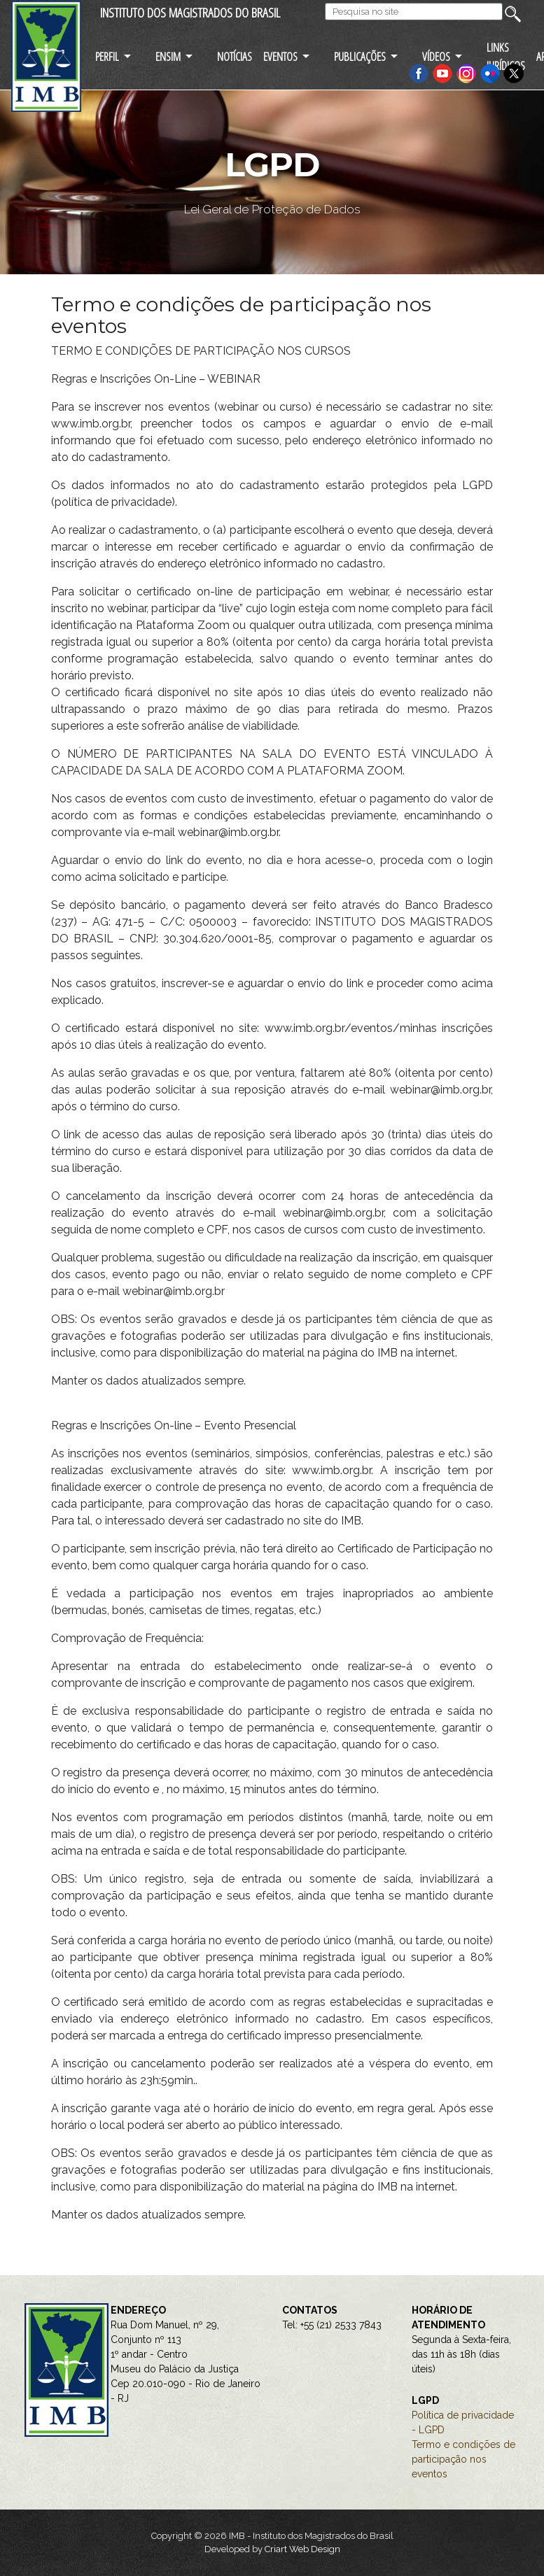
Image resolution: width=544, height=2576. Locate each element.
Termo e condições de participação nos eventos (463, 2459)
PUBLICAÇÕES (360, 56)
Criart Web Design (302, 2549)
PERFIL (107, 56)
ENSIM (168, 56)
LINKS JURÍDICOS (506, 56)
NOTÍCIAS (234, 56)
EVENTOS (280, 56)
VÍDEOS (436, 56)
